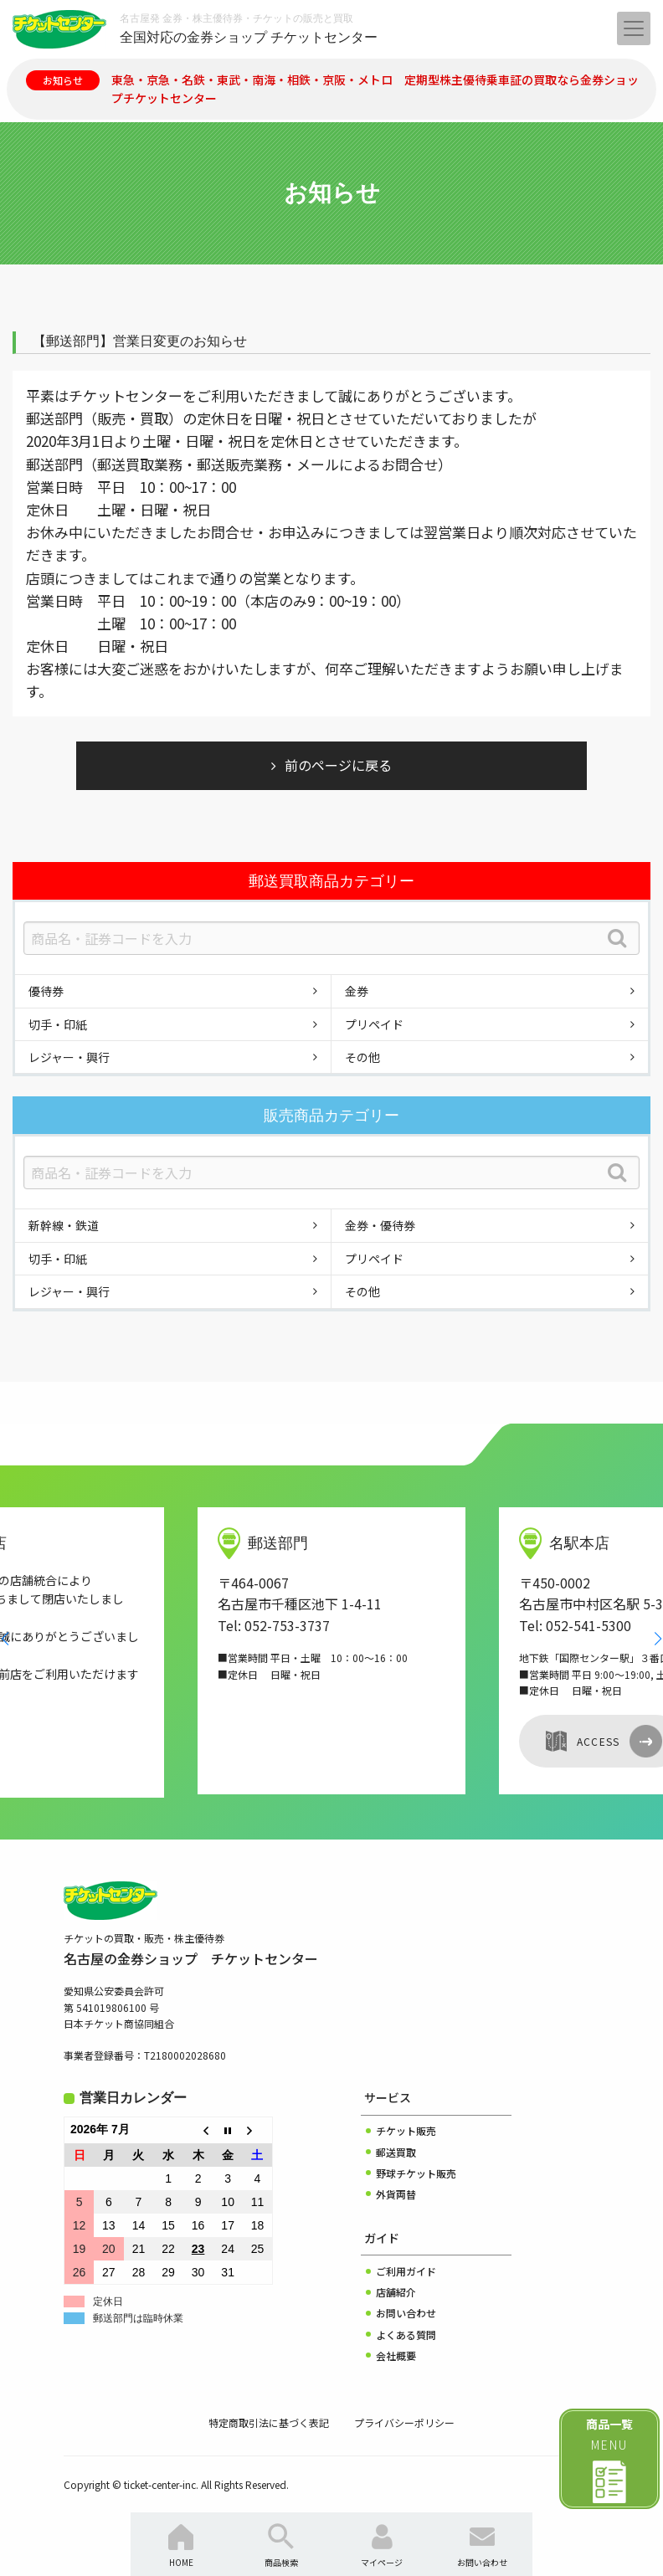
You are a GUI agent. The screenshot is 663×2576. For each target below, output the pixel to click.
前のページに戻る (338, 765)
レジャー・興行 (69, 1057)
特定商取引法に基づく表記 (268, 2422)
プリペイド (374, 1024)
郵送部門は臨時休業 (138, 2318)
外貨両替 (396, 2194)
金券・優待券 (380, 1225)
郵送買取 (396, 2152)
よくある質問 (406, 2334)
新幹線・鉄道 (63, 1225)
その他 (362, 1057)
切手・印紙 (57, 1024)
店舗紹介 (396, 2292)
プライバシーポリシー (404, 2422)
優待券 (46, 991)
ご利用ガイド (406, 2271)
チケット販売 (406, 2130)
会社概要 (396, 2355)
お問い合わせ (406, 2313)
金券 (356, 991)
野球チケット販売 (416, 2173)
